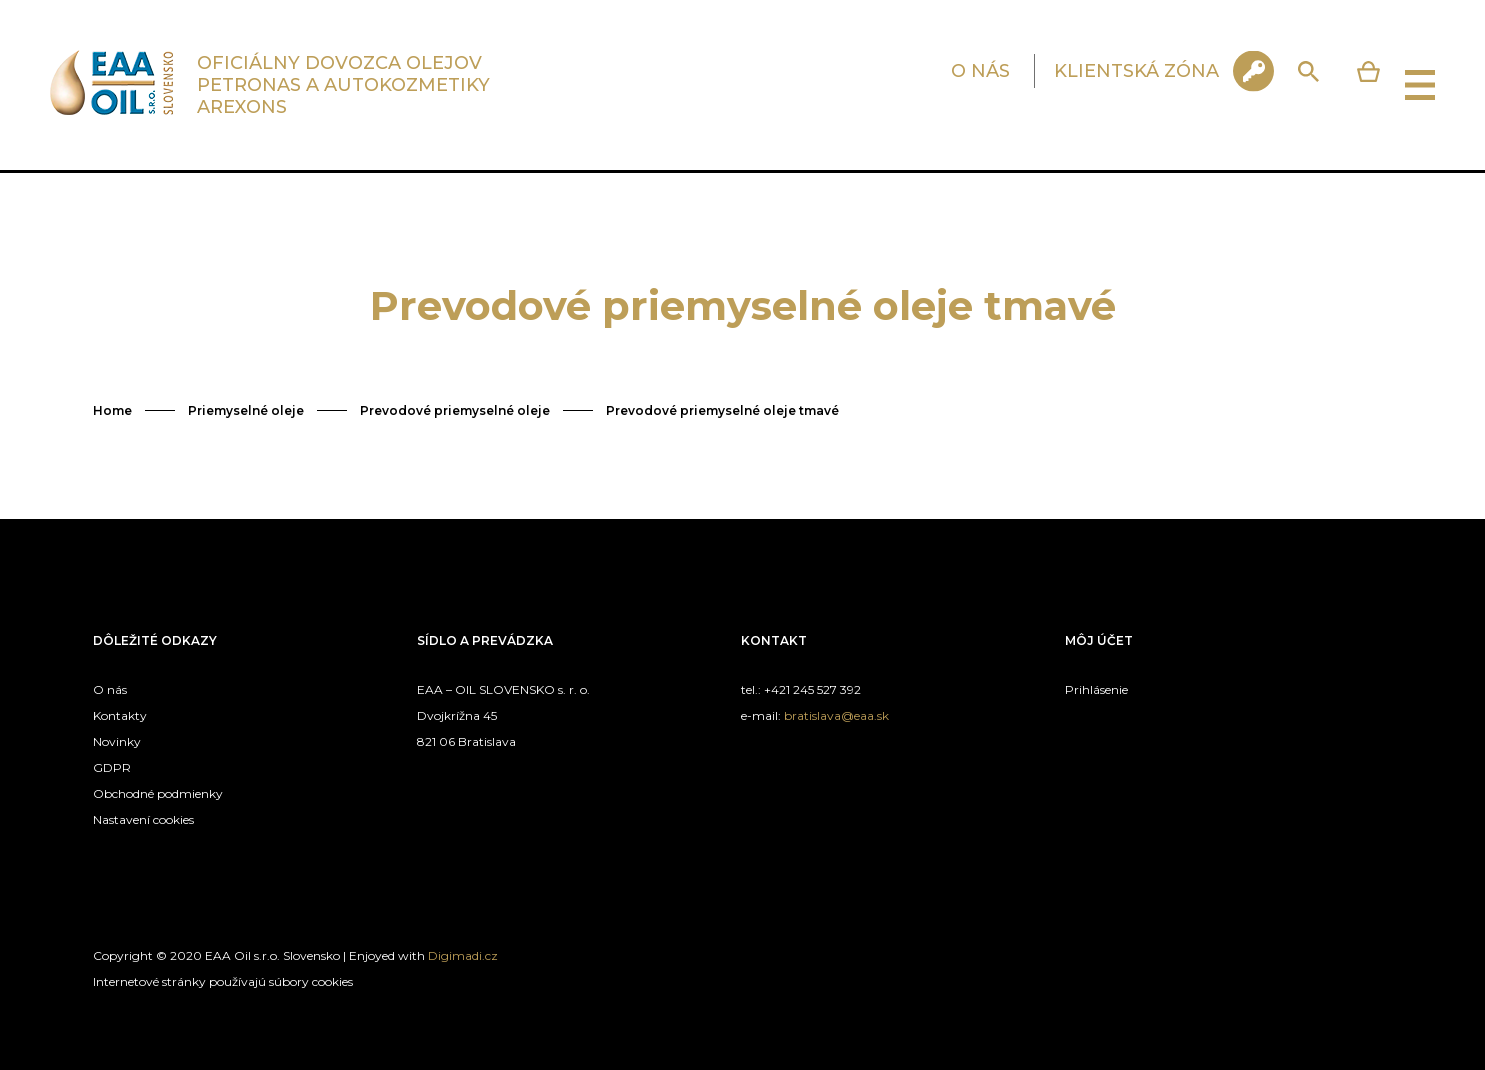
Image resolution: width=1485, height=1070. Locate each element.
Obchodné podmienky (158, 793)
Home (112, 410)
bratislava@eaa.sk (836, 715)
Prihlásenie (1096, 689)
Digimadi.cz (463, 955)
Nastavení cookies (143, 819)
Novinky (117, 741)
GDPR (112, 767)
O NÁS (980, 71)
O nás (110, 689)
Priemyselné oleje (246, 410)
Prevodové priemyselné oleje (455, 410)
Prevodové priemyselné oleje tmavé (722, 410)
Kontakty (120, 715)
